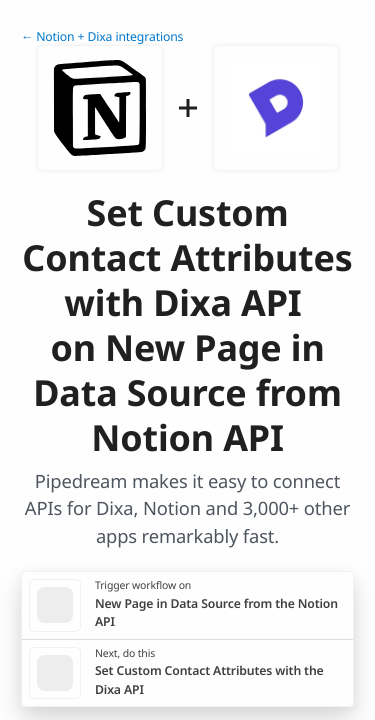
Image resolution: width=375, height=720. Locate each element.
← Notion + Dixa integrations (102, 36)
